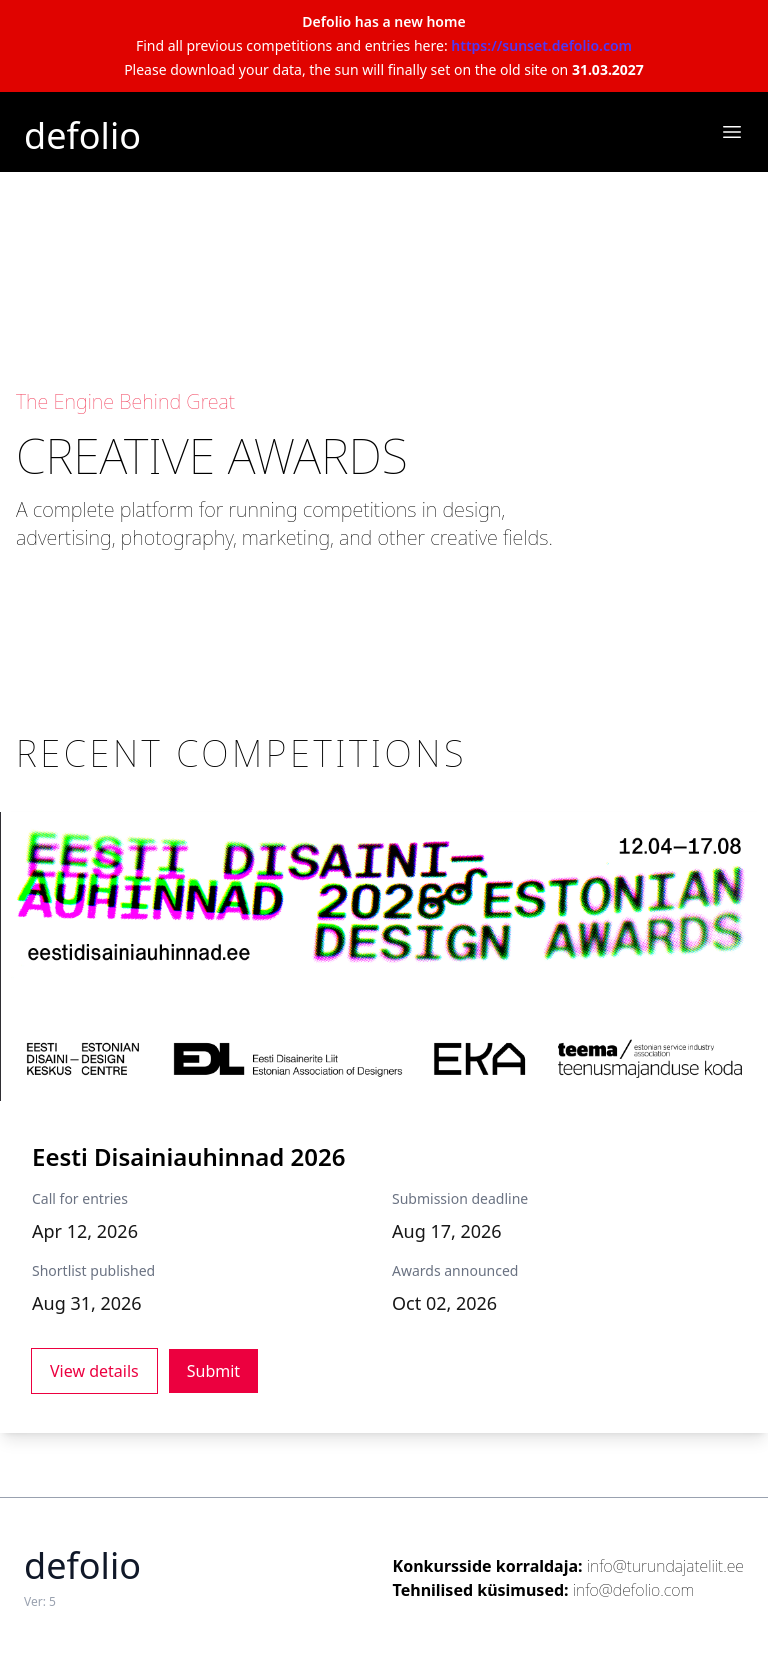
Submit (213, 1371)
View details (94, 1371)
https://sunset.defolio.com (541, 45)
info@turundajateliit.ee (665, 1566)
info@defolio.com (633, 1590)
